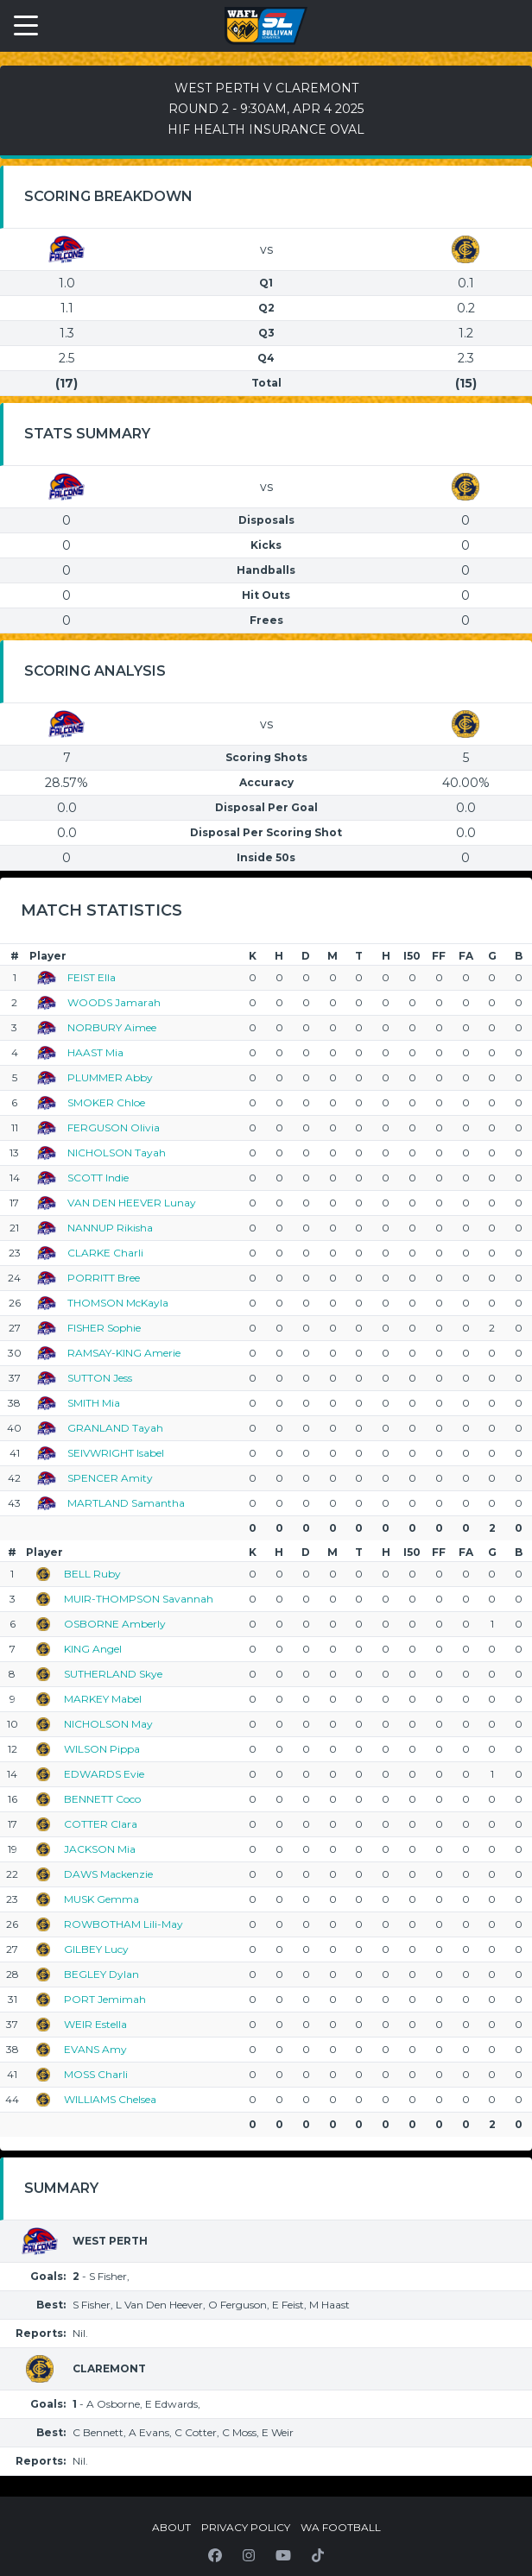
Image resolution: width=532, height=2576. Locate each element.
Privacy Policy (245, 2527)
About (171, 2527)
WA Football (341, 2527)
